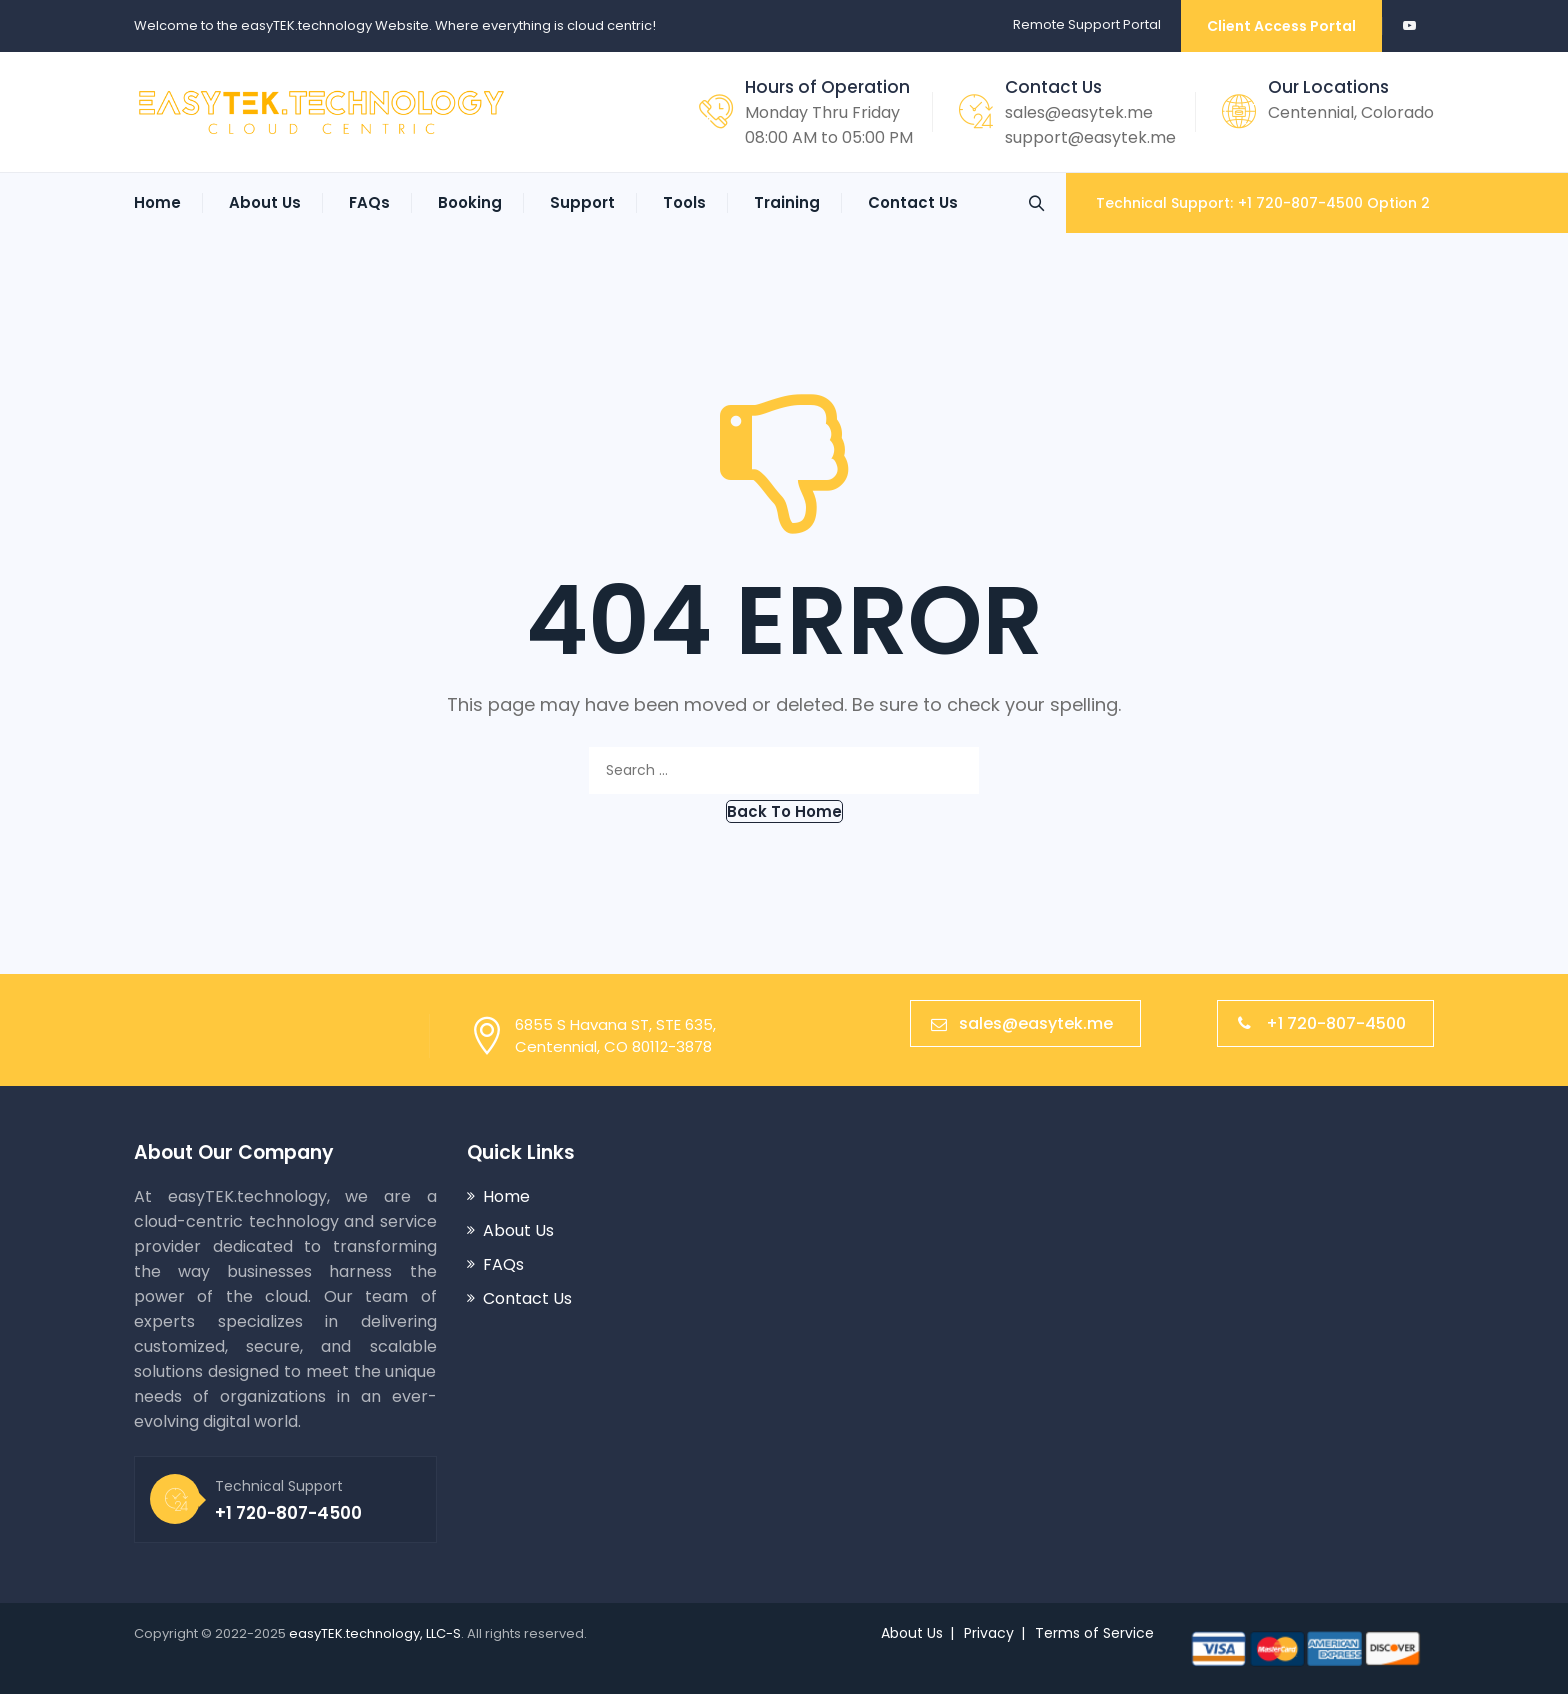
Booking (470, 202)
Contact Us (913, 202)
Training (787, 202)
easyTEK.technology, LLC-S (375, 1633)
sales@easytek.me (1079, 112)
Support (582, 202)
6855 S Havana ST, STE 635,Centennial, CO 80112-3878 (615, 1035)
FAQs (369, 202)
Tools (684, 202)
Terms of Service (1094, 1633)
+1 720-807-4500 (1322, 1023)
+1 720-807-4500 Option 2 (1334, 203)
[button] (784, 811)
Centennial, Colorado (1351, 112)
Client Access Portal (1281, 26)
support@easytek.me (1090, 137)
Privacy (989, 1633)
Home (157, 202)
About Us (265, 202)
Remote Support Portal (1087, 24)
